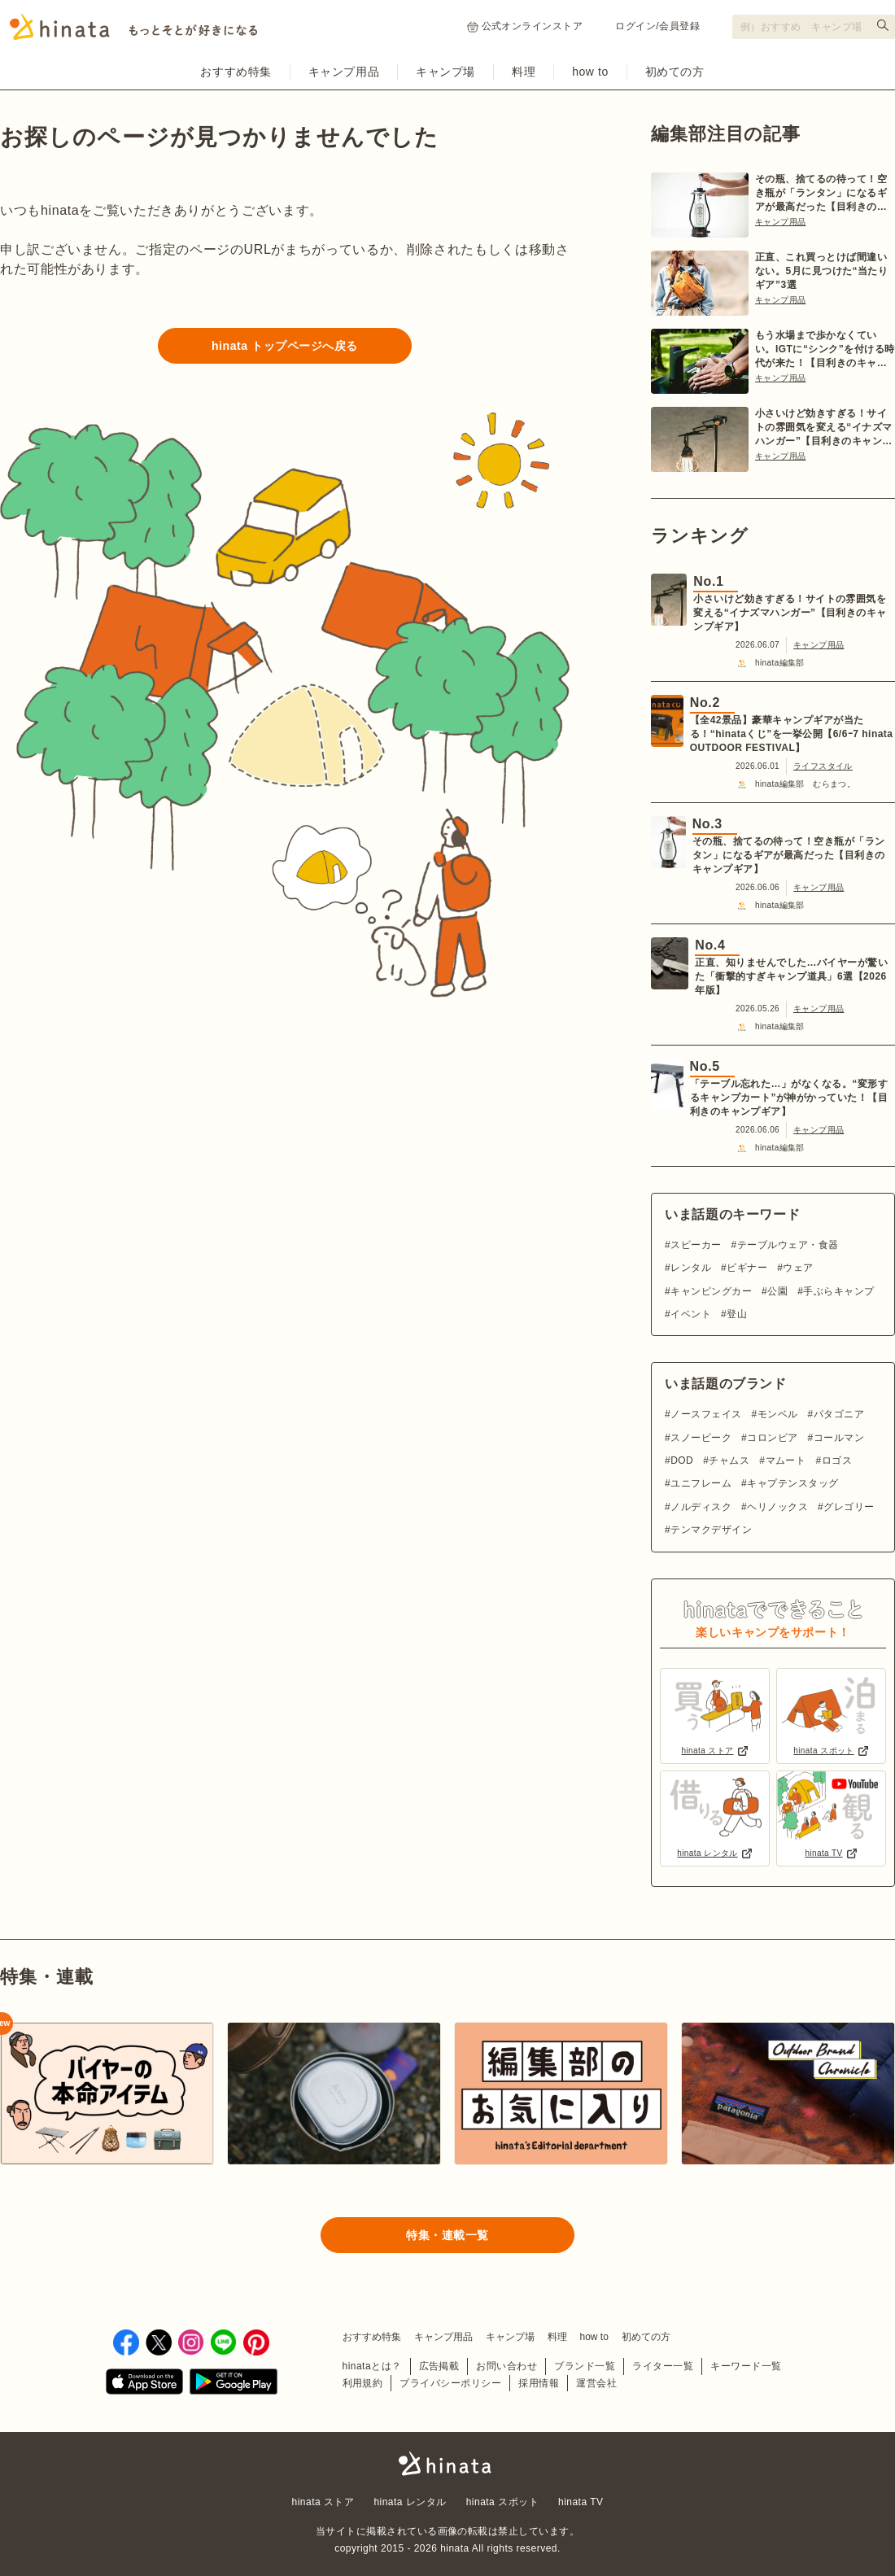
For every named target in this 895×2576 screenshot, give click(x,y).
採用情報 (538, 2383)
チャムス (729, 1460)
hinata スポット (502, 2502)
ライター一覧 (662, 2366)
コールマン (839, 1437)
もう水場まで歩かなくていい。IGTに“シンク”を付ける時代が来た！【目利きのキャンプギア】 (825, 350)
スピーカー (695, 1245)
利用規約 (363, 2383)
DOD (681, 1460)
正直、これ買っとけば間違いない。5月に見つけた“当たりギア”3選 (821, 270)
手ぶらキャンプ (838, 1291)
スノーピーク (700, 1437)
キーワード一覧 (745, 2366)
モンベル (777, 1414)
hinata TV (580, 2502)
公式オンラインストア (525, 26)
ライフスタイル (823, 766)
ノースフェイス (705, 1414)
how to (590, 71)
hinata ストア (323, 2502)
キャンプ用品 (343, 71)
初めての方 (675, 71)
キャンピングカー (711, 1291)
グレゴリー (848, 1507)
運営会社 (596, 2383)
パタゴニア (839, 1414)
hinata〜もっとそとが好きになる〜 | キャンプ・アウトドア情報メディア (447, 2464)
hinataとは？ (372, 2366)
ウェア (798, 1267)
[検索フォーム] (813, 27)
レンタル (690, 1267)
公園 (777, 1291)
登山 (737, 1314)
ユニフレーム (700, 1483)
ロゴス (837, 1460)
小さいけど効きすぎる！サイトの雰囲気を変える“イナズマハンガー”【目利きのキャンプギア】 (824, 428)
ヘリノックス (777, 1507)
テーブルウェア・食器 (788, 1245)
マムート (786, 1460)
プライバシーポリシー (450, 2383)
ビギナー (747, 1267)
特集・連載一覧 (447, 2235)
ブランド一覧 (584, 2366)
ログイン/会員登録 (657, 26)
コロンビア (772, 1437)
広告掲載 (439, 2366)
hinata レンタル (409, 2502)
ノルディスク (700, 1507)
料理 (523, 71)
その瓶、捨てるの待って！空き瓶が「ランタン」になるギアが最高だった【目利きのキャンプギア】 (821, 193)
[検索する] (882, 25)
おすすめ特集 (235, 71)
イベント (690, 1314)
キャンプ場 (445, 71)
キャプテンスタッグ (792, 1483)
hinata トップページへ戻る (285, 345)
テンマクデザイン (711, 1529)
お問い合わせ (506, 2366)
